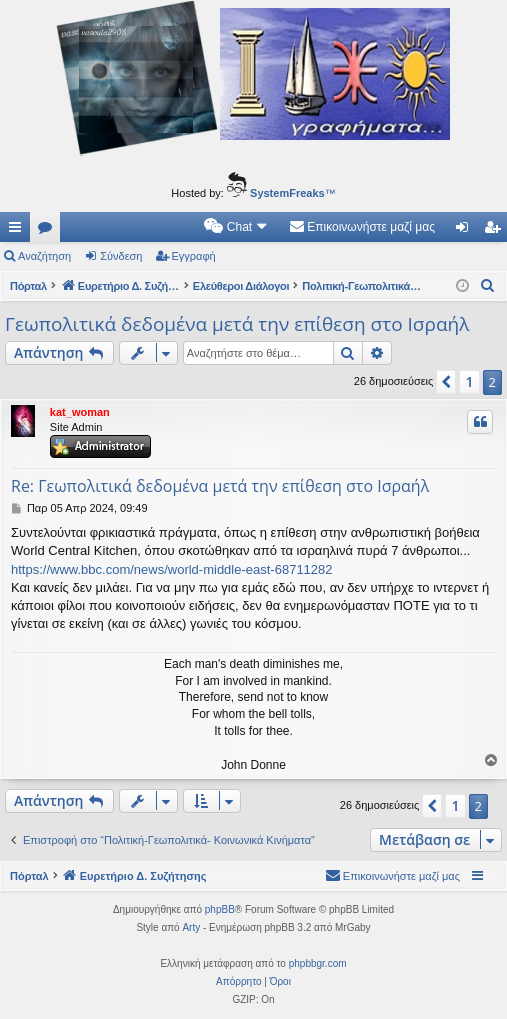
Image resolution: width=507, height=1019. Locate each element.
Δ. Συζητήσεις (49, 231)
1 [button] (469, 381)
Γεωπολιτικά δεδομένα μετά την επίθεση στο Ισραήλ (237, 324)
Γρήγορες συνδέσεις (19, 231)
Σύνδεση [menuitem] (466, 231)
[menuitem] (236, 227)
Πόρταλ (28, 286)
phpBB (220, 909)
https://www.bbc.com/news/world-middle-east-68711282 (172, 569)
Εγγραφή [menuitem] (496, 231)
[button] (446, 382)
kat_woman (80, 412)
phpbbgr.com (318, 963)
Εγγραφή (194, 256)
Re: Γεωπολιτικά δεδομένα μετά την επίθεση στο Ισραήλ (220, 486)
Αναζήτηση (44, 256)
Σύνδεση (121, 256)
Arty (191, 927)
